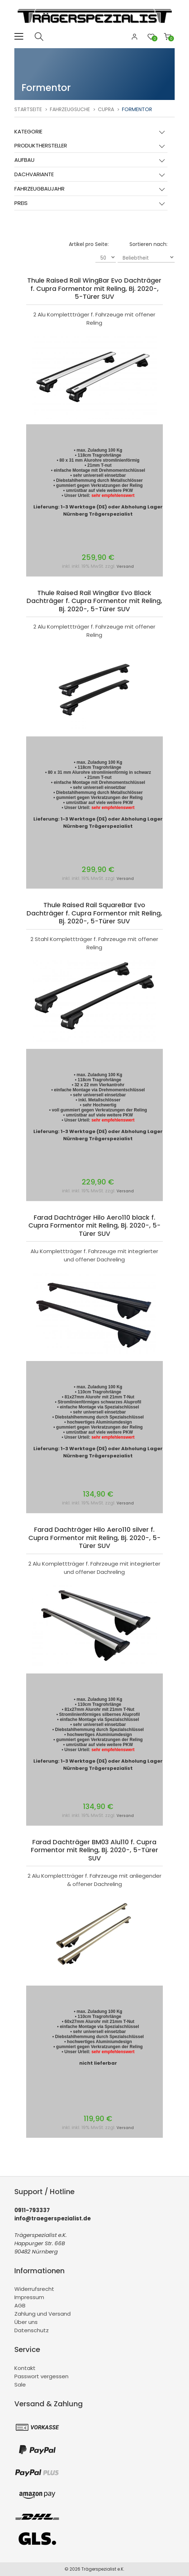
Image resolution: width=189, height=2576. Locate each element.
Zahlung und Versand (42, 2313)
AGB (19, 2305)
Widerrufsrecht (34, 2289)
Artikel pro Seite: (89, 244)
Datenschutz (31, 2330)
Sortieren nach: (148, 244)
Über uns (26, 2322)
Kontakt (25, 2368)
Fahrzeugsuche (70, 109)
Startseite (28, 109)
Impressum (29, 2297)
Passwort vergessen (41, 2376)
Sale (20, 2384)
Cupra (106, 109)
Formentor (137, 109)
